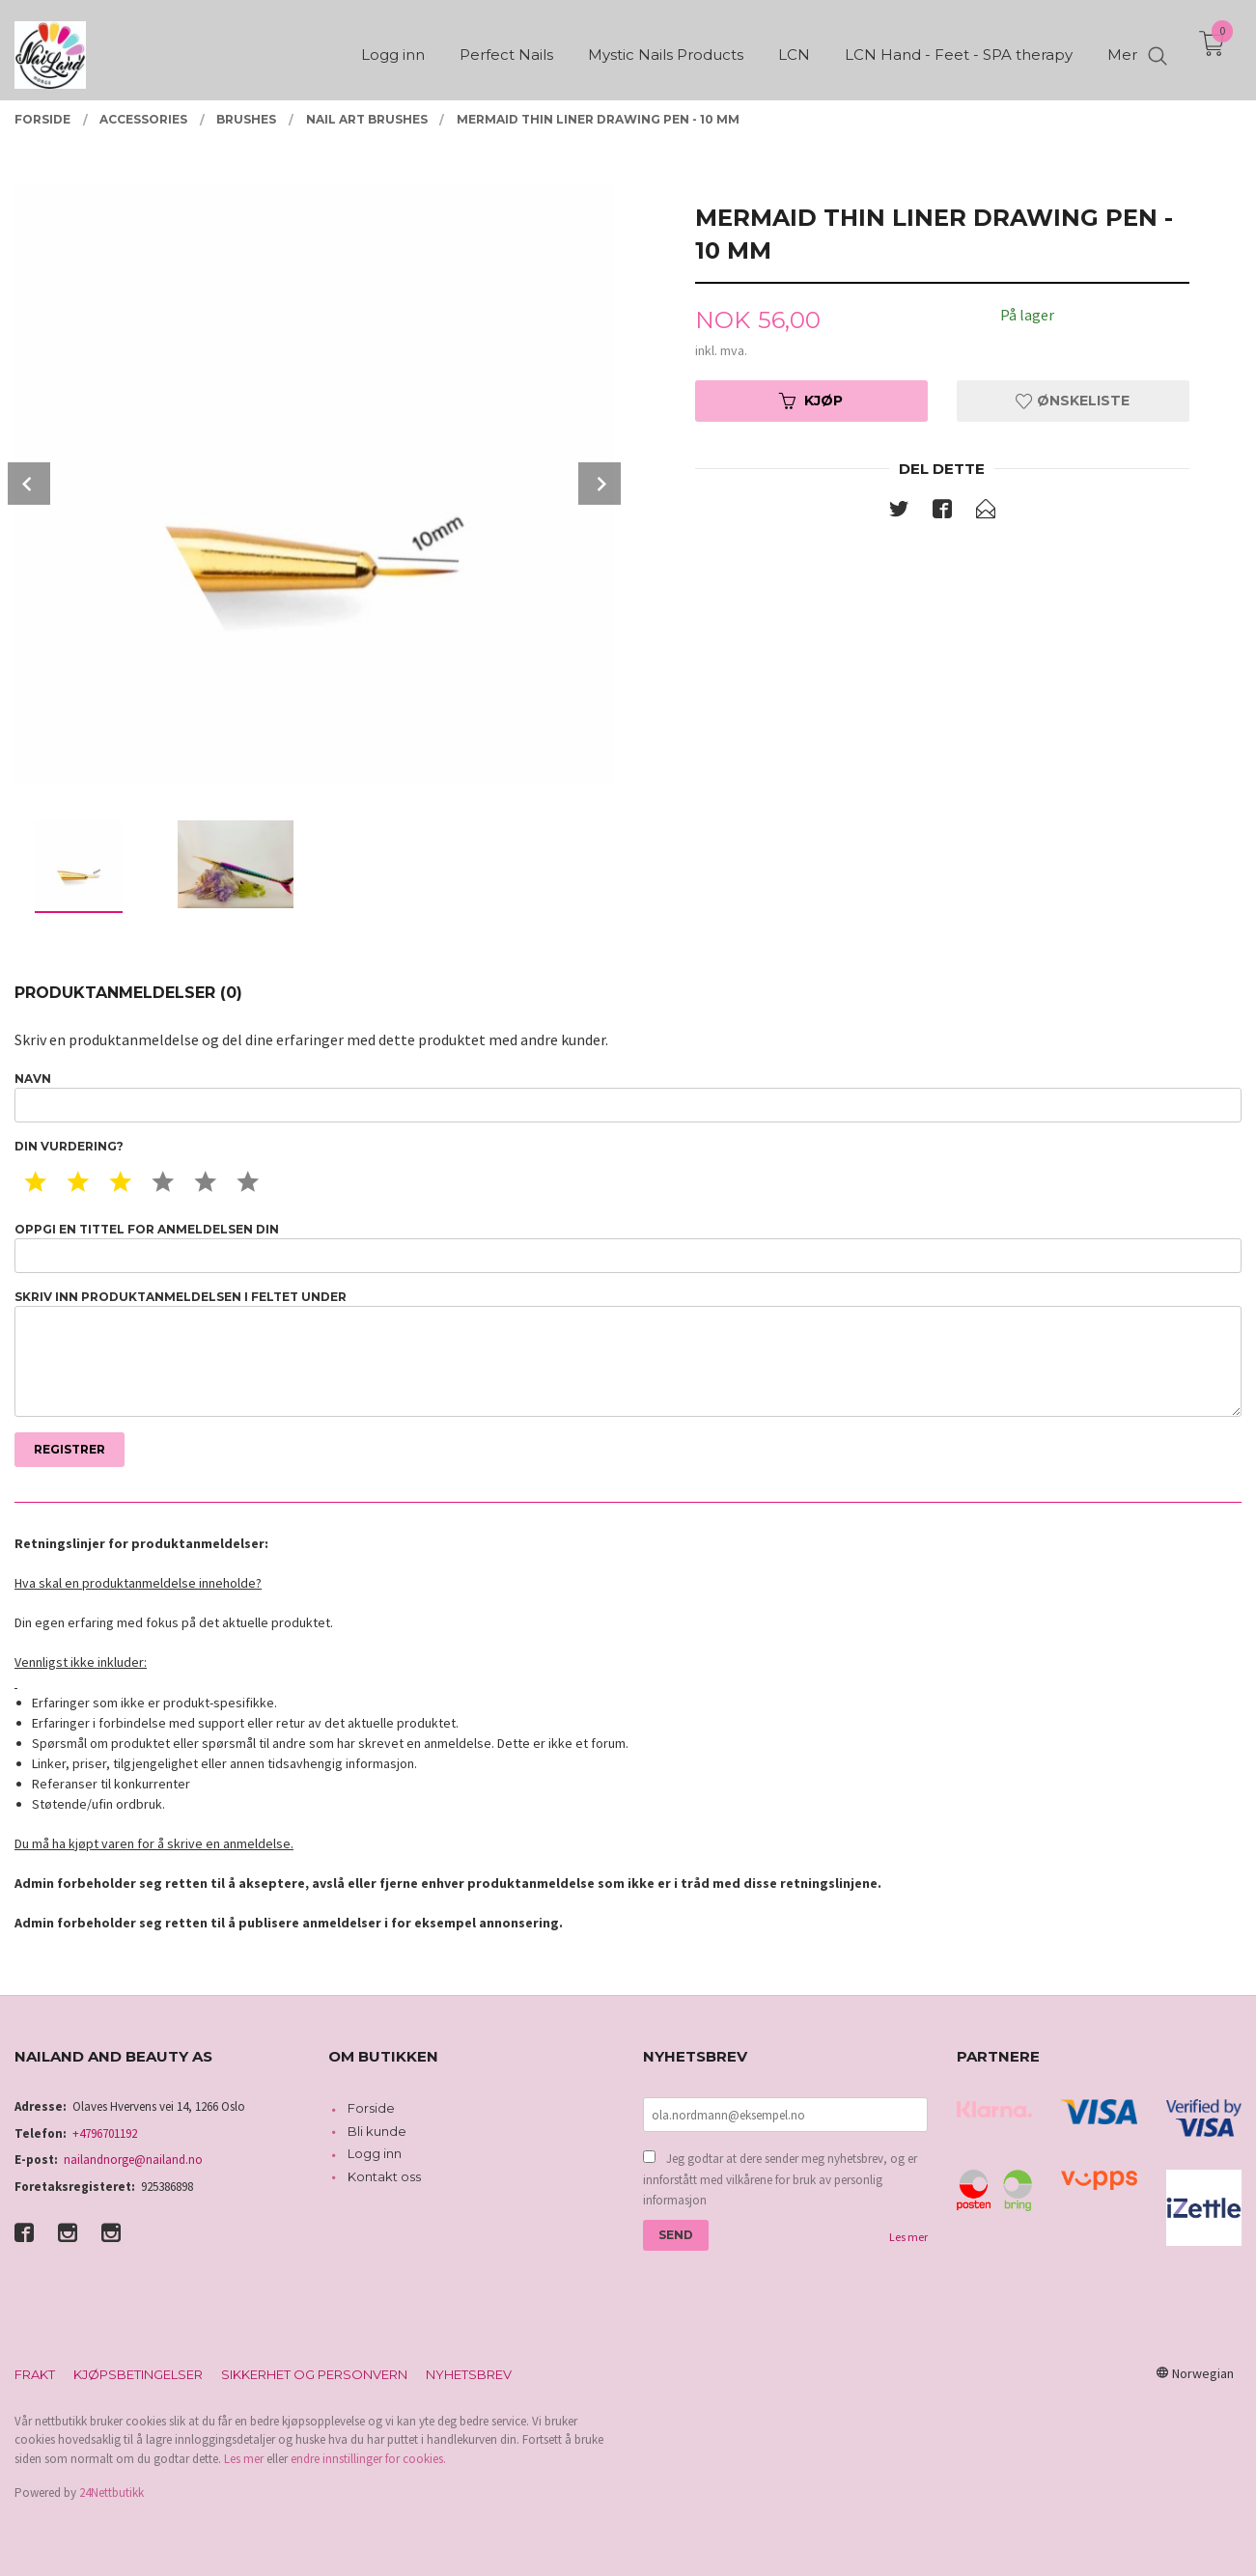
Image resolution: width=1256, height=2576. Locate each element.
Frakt (34, 2374)
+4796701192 (104, 2133)
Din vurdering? (69, 1146)
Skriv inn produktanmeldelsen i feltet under (628, 1353)
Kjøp (811, 400)
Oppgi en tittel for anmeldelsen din (628, 1247)
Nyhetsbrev (469, 2374)
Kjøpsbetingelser (138, 2374)
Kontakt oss (384, 2176)
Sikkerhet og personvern (314, 2374)
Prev (29, 483)
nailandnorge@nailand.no (133, 2159)
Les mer (908, 2237)
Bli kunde (377, 2131)
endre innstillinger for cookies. (368, 2459)
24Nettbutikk (111, 2492)
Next (599, 483)
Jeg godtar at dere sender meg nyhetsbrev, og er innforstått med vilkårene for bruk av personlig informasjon (780, 2179)
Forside (371, 2108)
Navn (628, 1096)
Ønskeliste (1073, 400)
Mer (1122, 49)
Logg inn (375, 2153)
